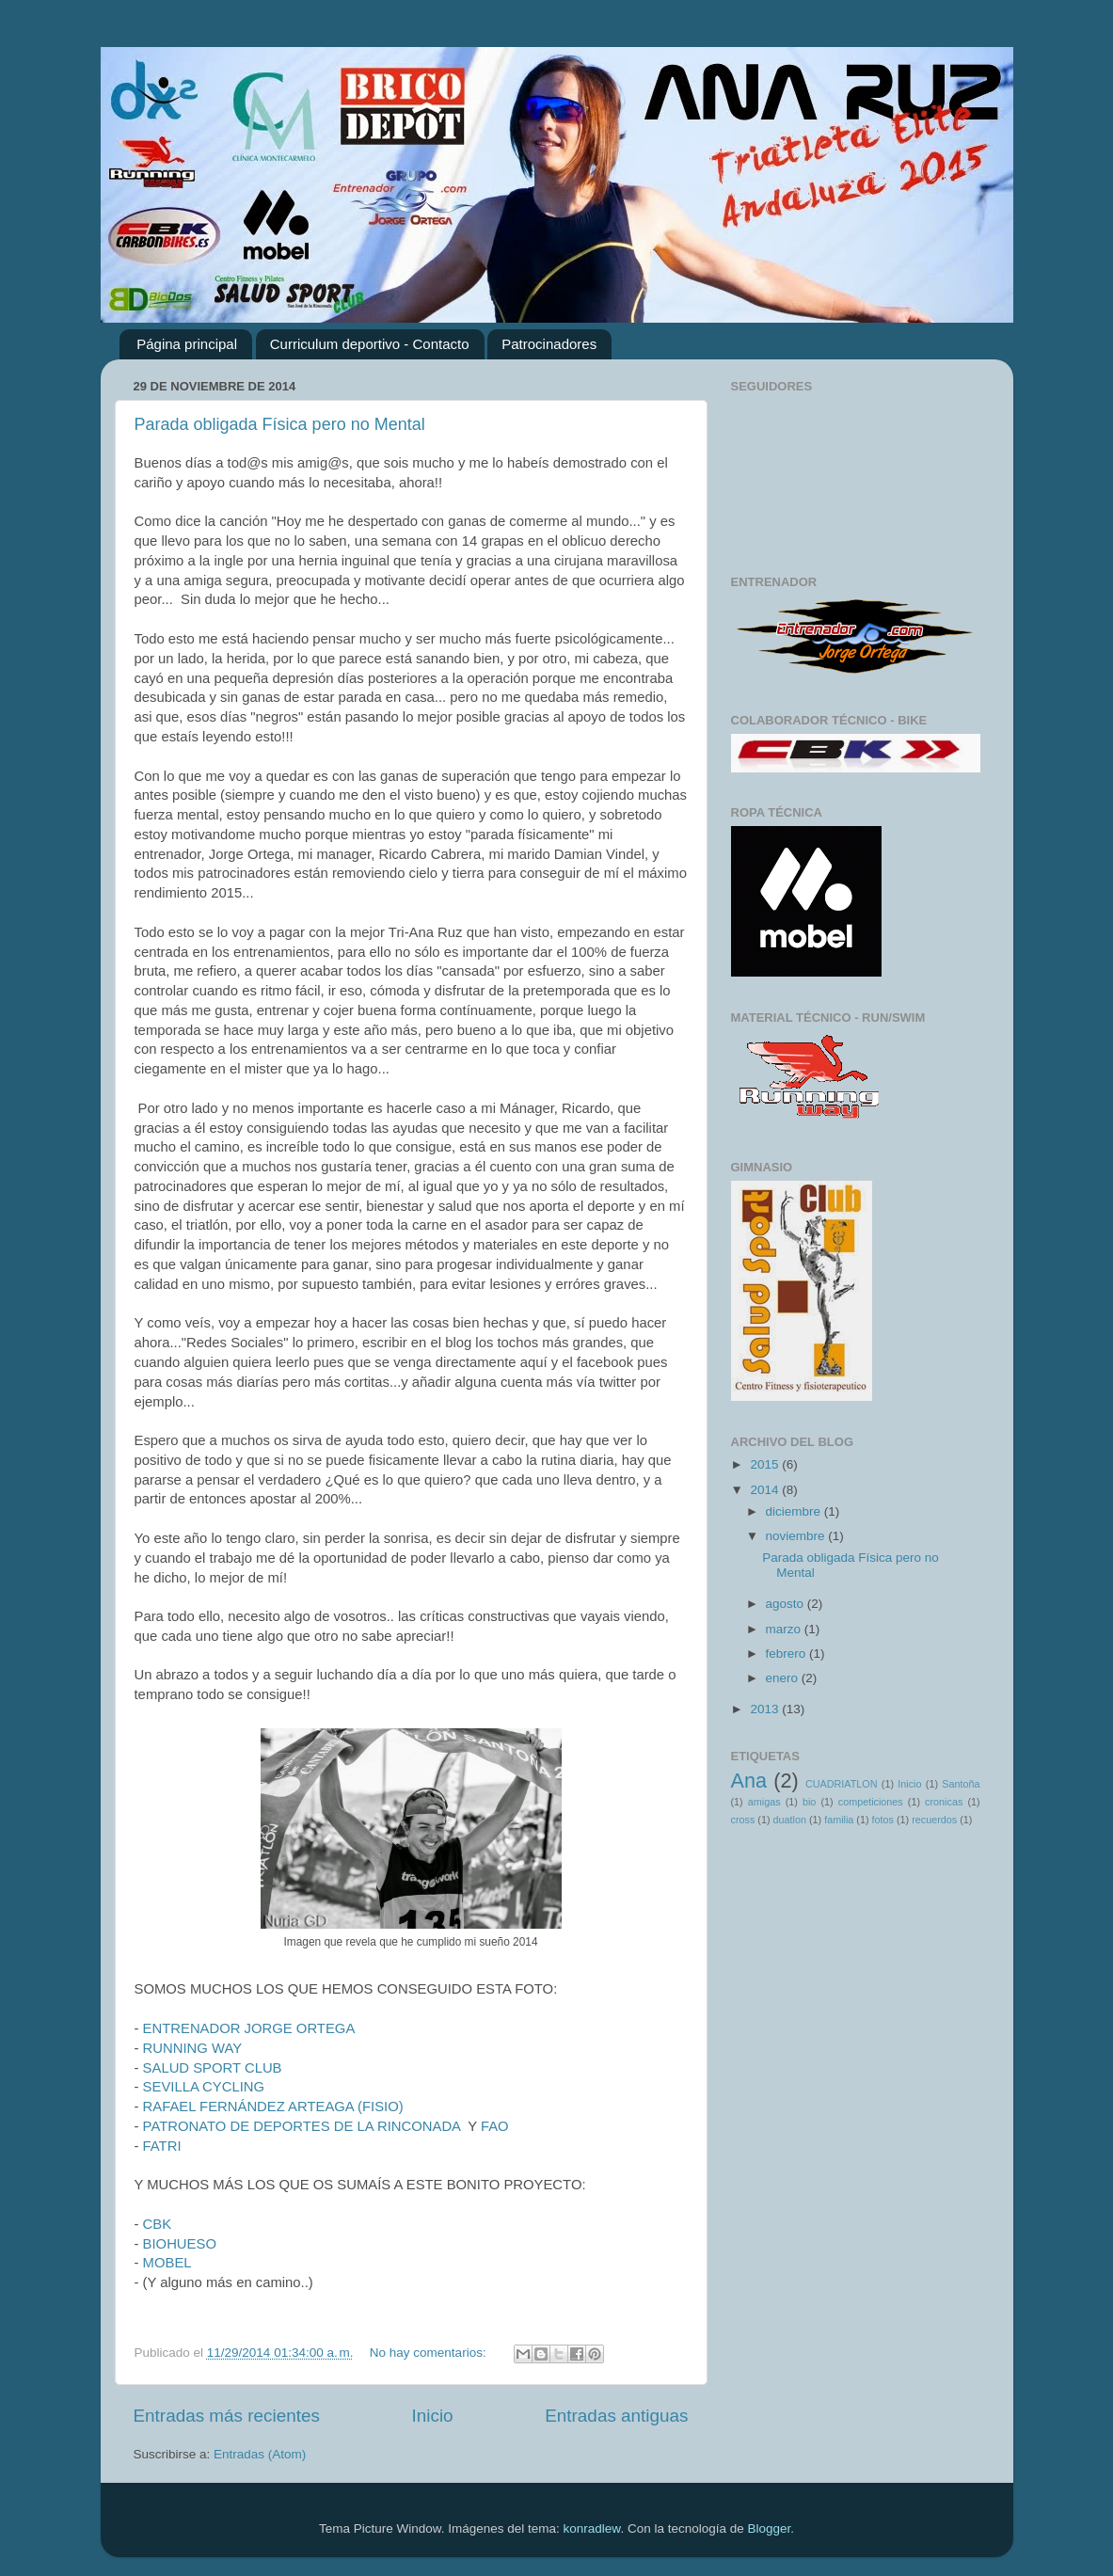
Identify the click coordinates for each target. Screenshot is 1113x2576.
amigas (764, 1801)
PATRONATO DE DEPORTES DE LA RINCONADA (302, 2126)
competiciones (870, 1801)
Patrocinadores (548, 344)
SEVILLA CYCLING (204, 2086)
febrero (788, 1653)
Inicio (432, 2415)
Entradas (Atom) (260, 2454)
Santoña (960, 1783)
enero (784, 1678)
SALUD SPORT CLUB (212, 2067)
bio (809, 1801)
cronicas (943, 1801)
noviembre (797, 1536)
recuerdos (934, 1819)
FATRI (162, 2146)
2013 (766, 1709)
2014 (766, 1490)
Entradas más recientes (227, 2415)
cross (743, 1819)
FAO (495, 2126)
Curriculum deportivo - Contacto (369, 344)
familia (838, 1819)
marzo (785, 1629)
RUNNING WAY (193, 2048)
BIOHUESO (179, 2243)
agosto (786, 1604)
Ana (749, 1780)
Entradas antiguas (616, 2415)
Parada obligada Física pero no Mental (280, 424)
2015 (766, 1464)
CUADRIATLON (841, 1783)
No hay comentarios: (430, 2352)
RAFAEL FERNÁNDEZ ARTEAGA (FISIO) (273, 2106)
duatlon (789, 1819)
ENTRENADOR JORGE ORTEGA (250, 2028)
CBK (157, 2224)
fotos (883, 1819)
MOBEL (167, 2262)
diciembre (795, 1511)
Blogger (768, 2528)
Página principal (186, 344)
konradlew (592, 2528)
